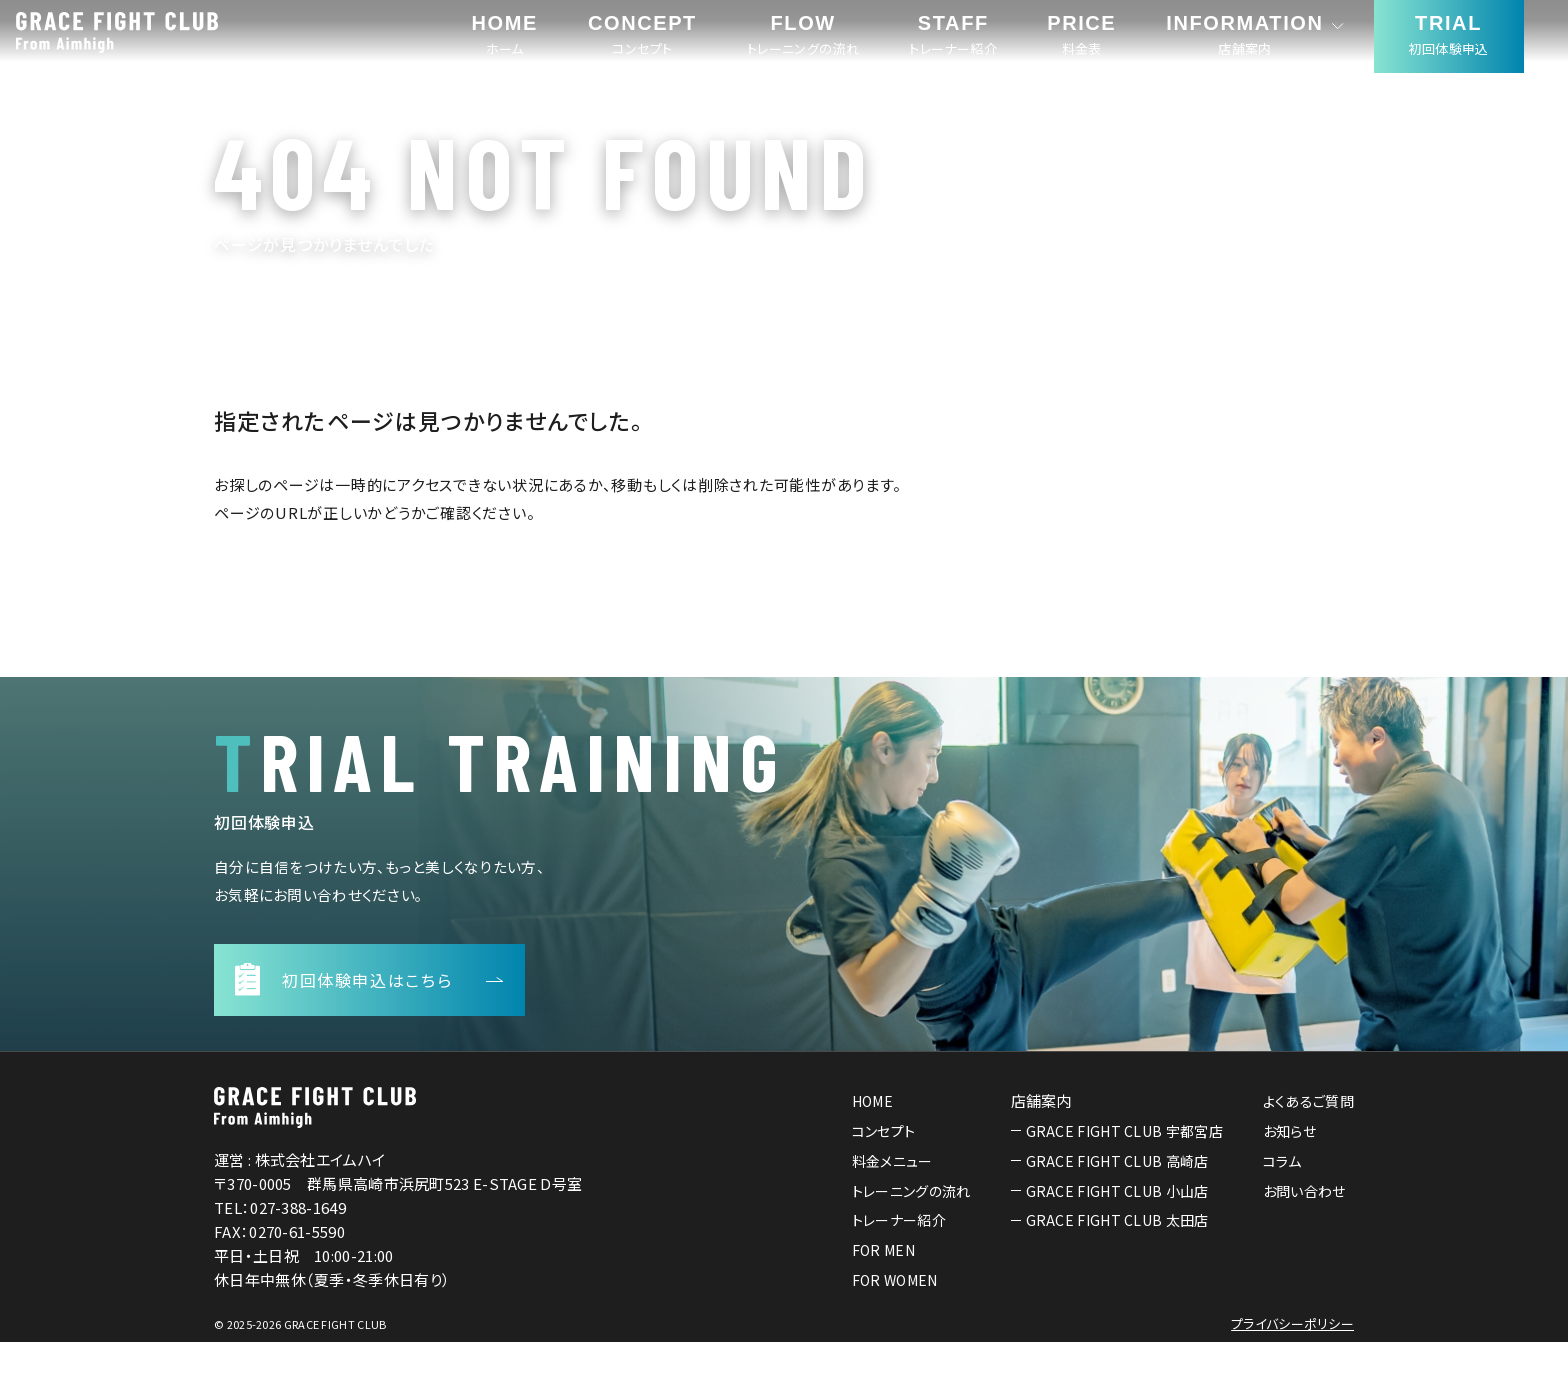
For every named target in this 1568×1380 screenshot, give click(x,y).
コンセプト (884, 1169)
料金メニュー (892, 1198)
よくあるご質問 (1308, 1139)
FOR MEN (883, 1288)
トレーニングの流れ (911, 1228)
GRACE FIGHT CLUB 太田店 (1117, 1258)
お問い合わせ (1304, 1228)
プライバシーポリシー (1292, 1361)
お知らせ (1289, 1169)
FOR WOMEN (895, 1318)
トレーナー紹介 (899, 1258)
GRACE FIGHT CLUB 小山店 (1117, 1228)
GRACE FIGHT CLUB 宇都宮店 (1124, 1169)
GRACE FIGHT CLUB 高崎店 (1117, 1198)
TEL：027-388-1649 (280, 1245)
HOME (872, 1139)
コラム (1282, 1198)
